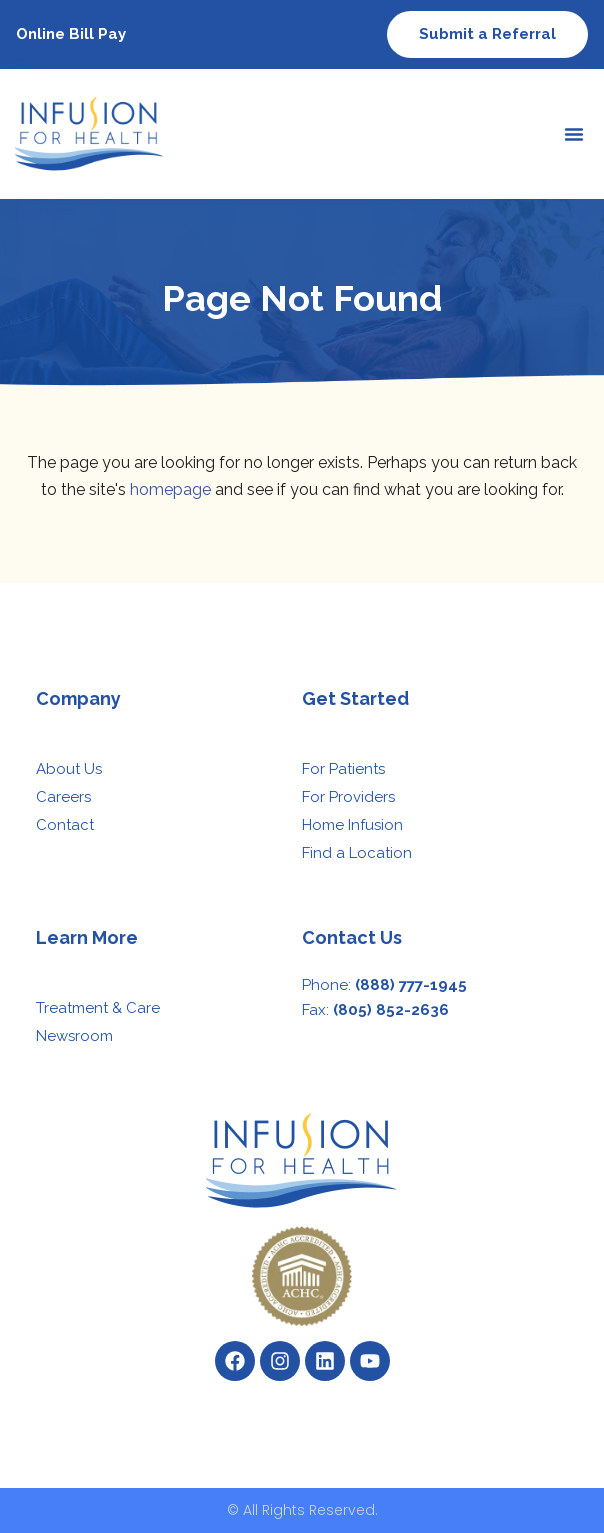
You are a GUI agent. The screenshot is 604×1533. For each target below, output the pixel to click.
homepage (170, 489)
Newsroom (74, 1036)
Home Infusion (352, 825)
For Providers (348, 797)
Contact (65, 825)
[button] (574, 134)
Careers (63, 797)
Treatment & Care (98, 1008)
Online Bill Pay (71, 34)
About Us (69, 769)
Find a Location (357, 853)
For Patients (343, 769)
